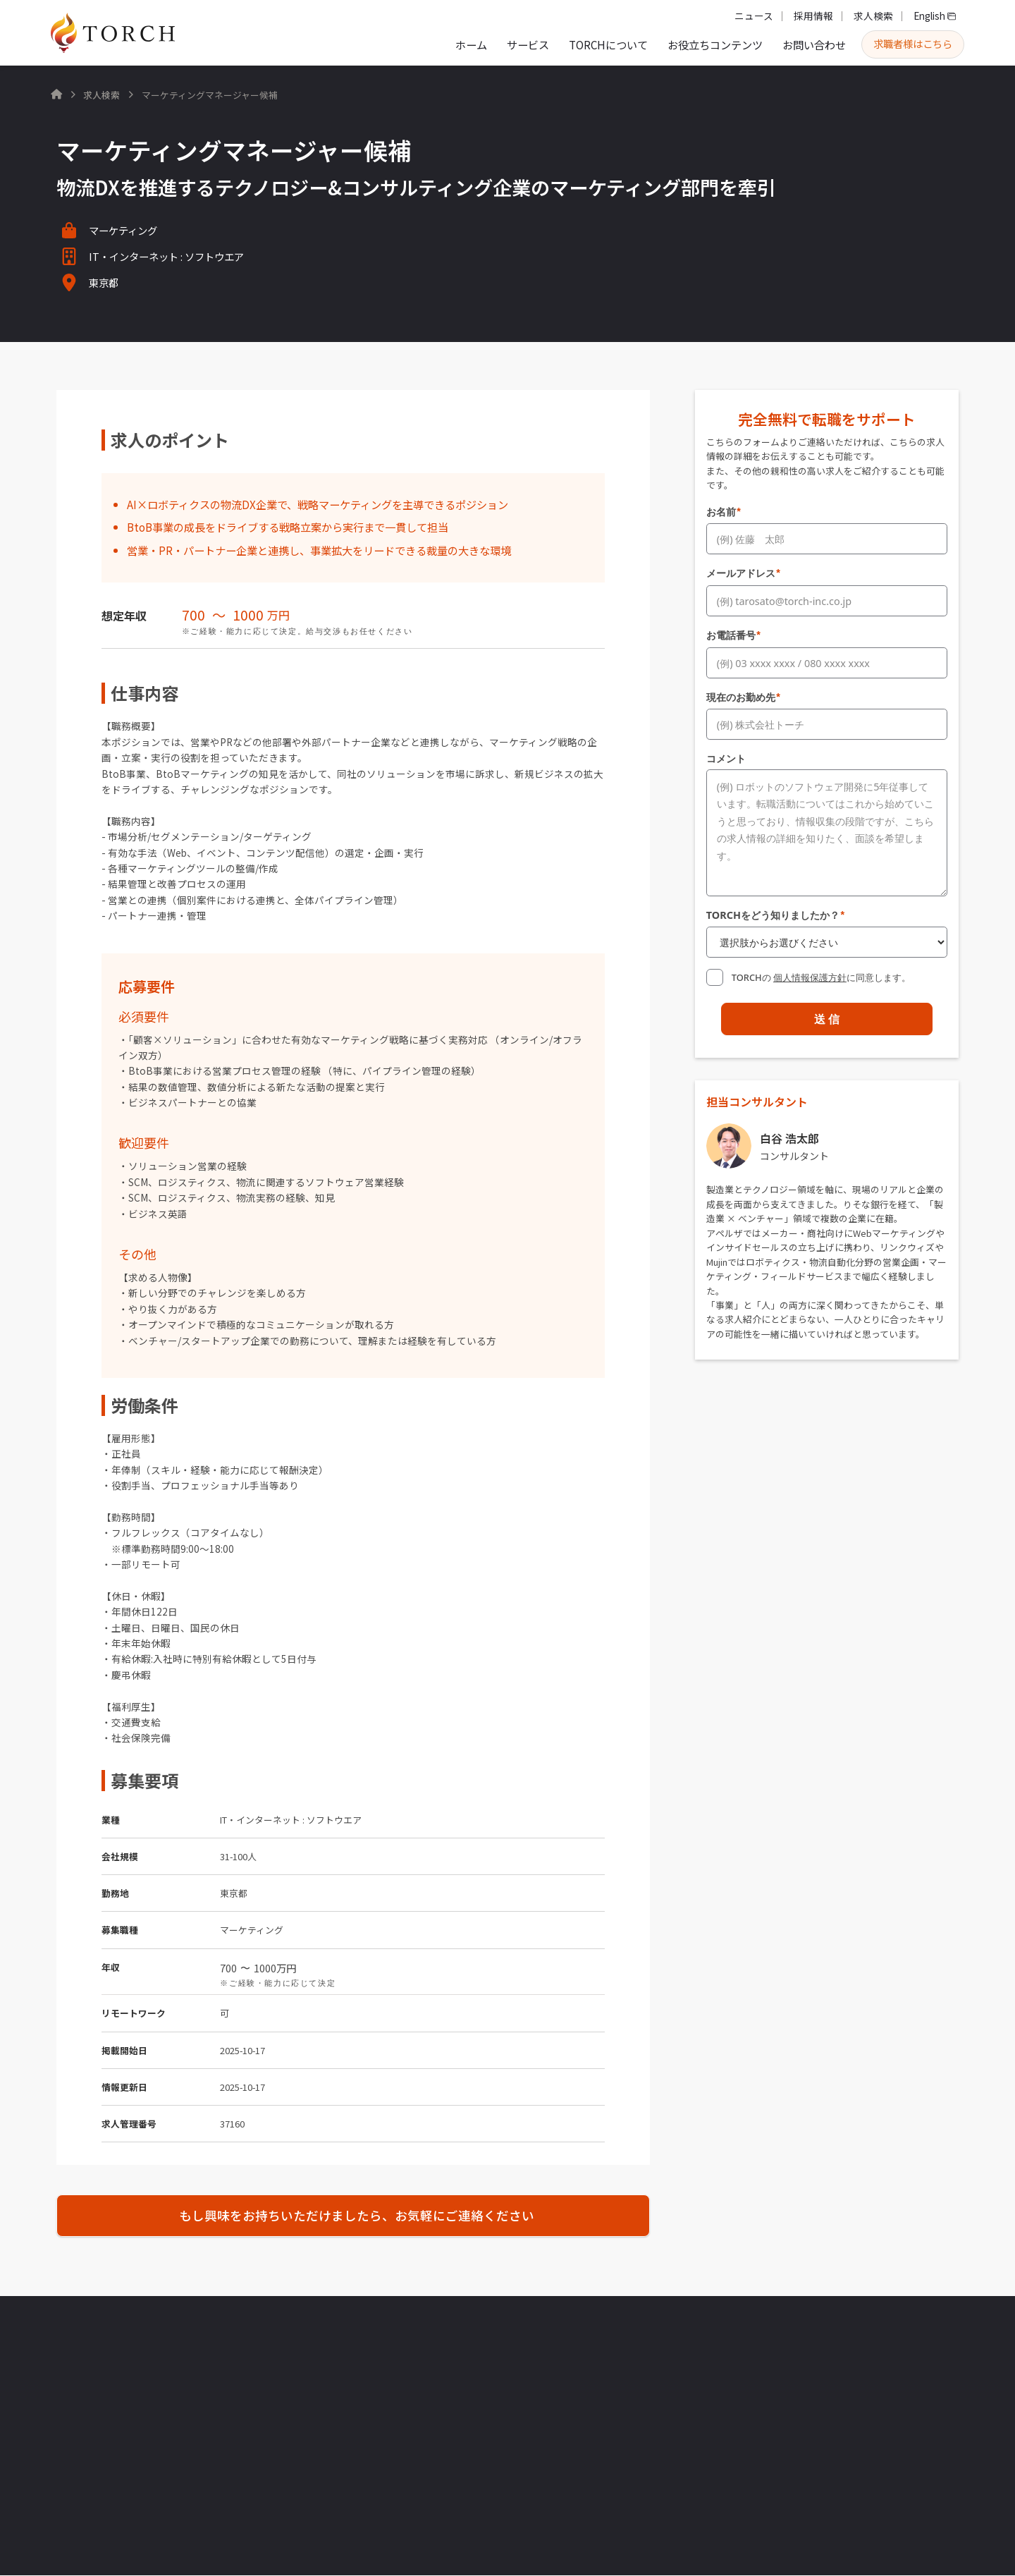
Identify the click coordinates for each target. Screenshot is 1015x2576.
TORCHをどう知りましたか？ (776, 909)
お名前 (724, 511)
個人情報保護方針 (810, 970)
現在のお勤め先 (744, 693)
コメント (726, 752)
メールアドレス (744, 571)
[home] (113, 33)
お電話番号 (734, 632)
